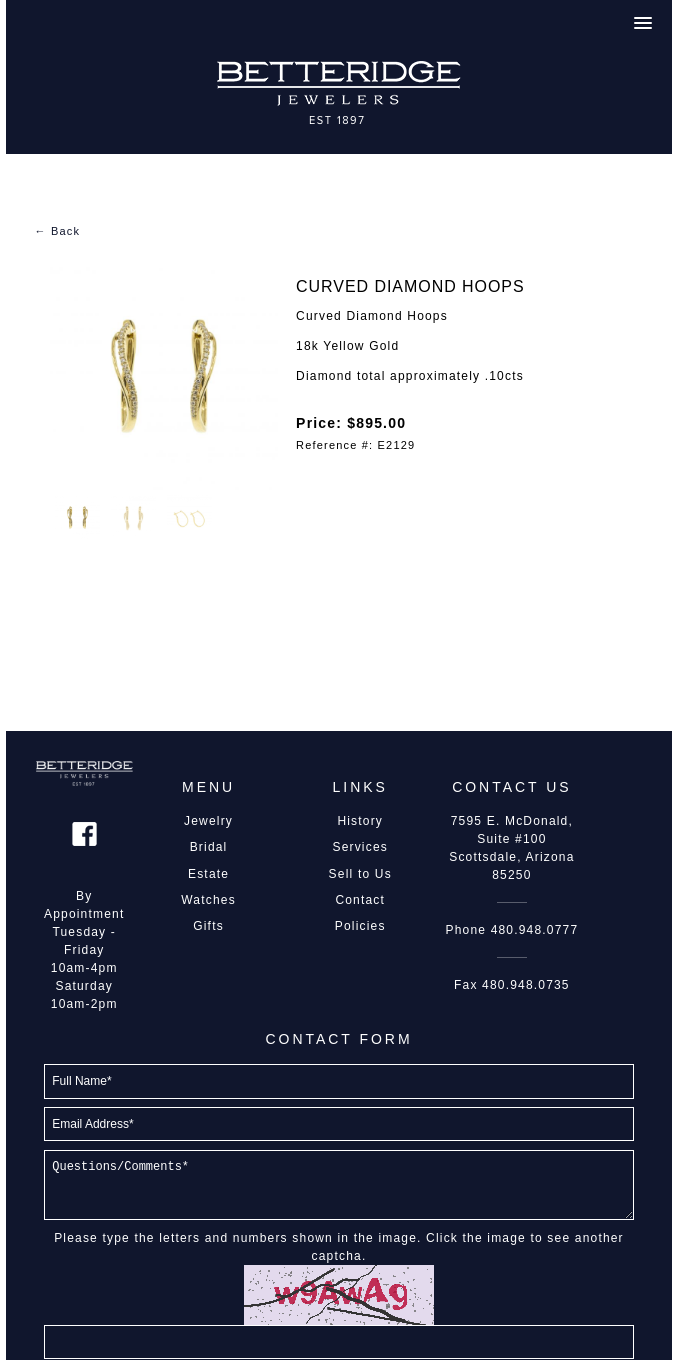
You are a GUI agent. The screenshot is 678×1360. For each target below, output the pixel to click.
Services (360, 847)
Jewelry (208, 821)
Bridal (209, 847)
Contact (360, 900)
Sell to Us (360, 874)
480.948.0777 (535, 930)
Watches (208, 900)
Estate (208, 874)
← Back (57, 231)
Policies (360, 926)
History (360, 821)
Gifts (208, 926)
